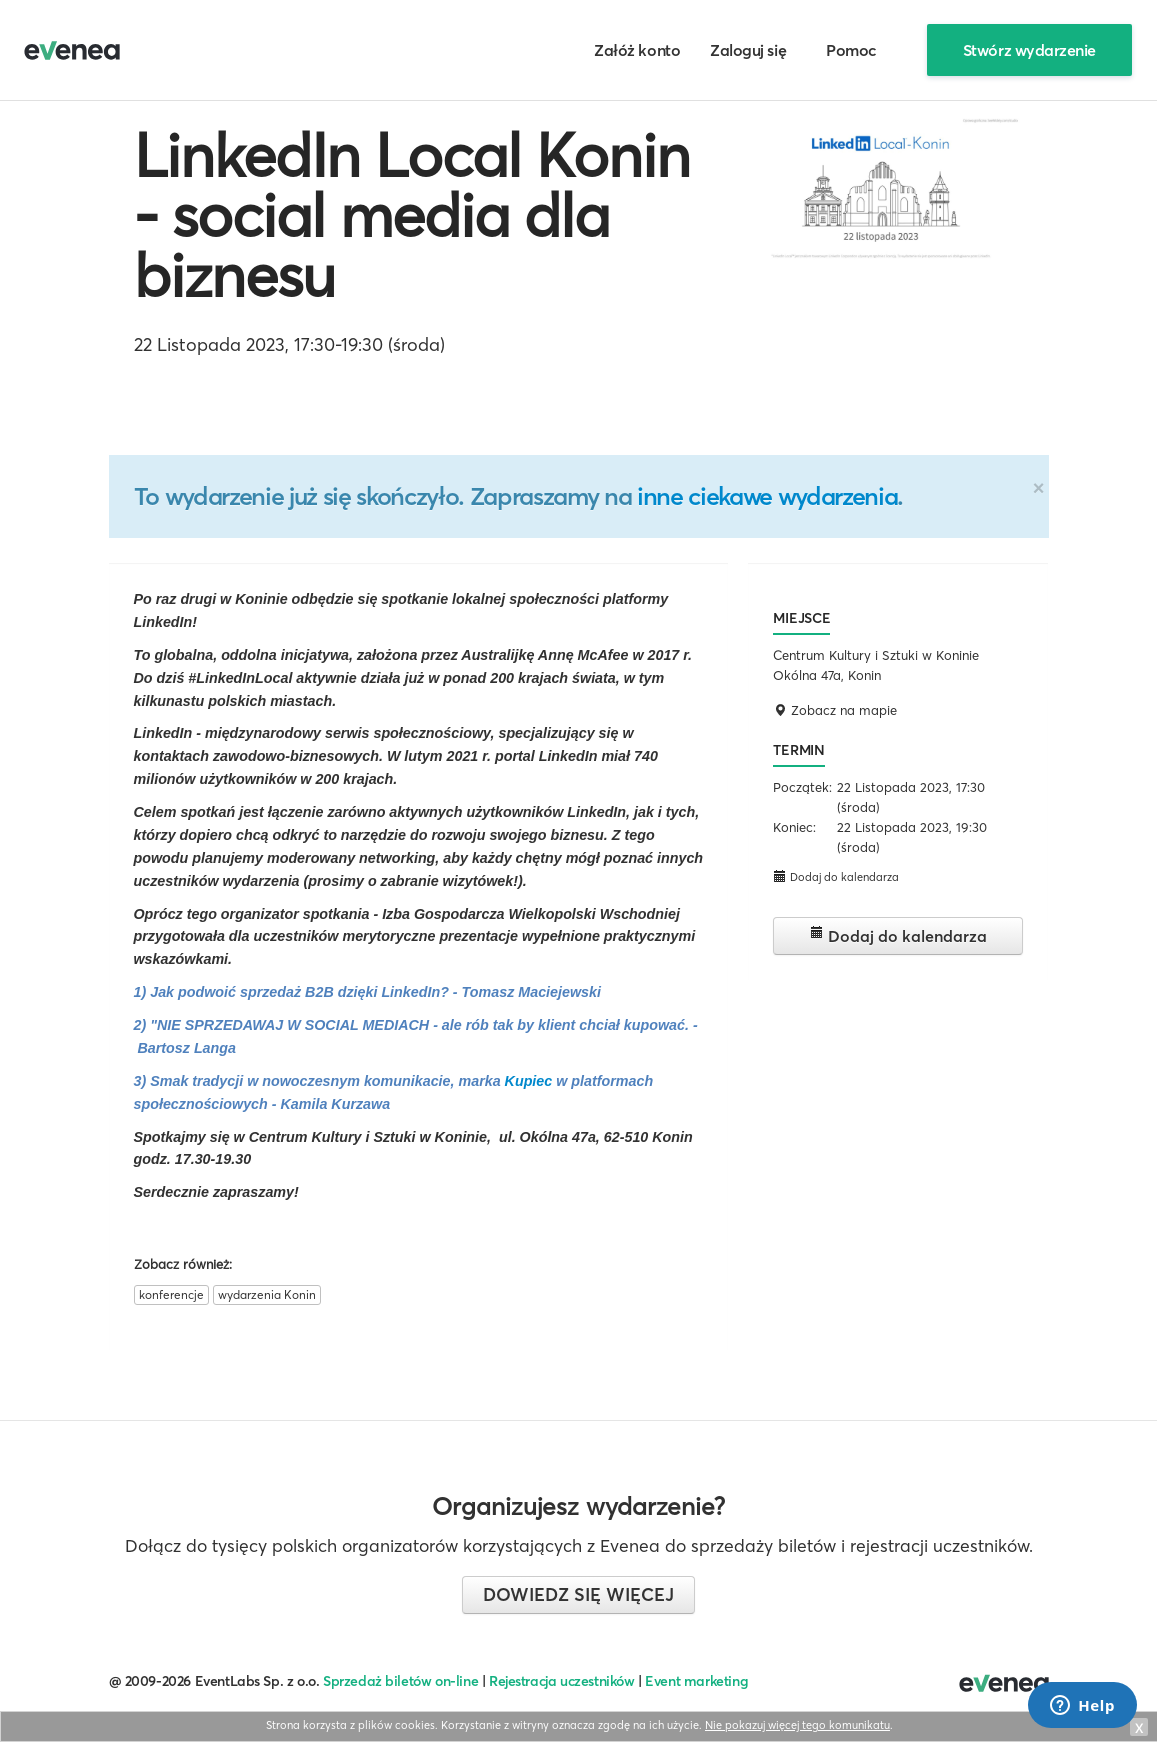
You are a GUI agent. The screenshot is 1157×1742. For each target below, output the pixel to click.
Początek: (802, 787)
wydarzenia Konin (267, 1294)
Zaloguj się (748, 50)
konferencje (171, 1294)
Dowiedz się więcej (578, 1594)
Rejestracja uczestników (562, 1681)
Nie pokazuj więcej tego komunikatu (797, 1725)
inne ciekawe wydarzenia (767, 496)
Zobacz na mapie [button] (835, 710)
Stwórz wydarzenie (1029, 50)
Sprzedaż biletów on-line (400, 1681)
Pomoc (851, 50)
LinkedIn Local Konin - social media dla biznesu (412, 215)
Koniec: (794, 827)
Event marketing (696, 1681)
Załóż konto (637, 50)
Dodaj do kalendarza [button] (836, 876)
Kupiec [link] (529, 1081)
